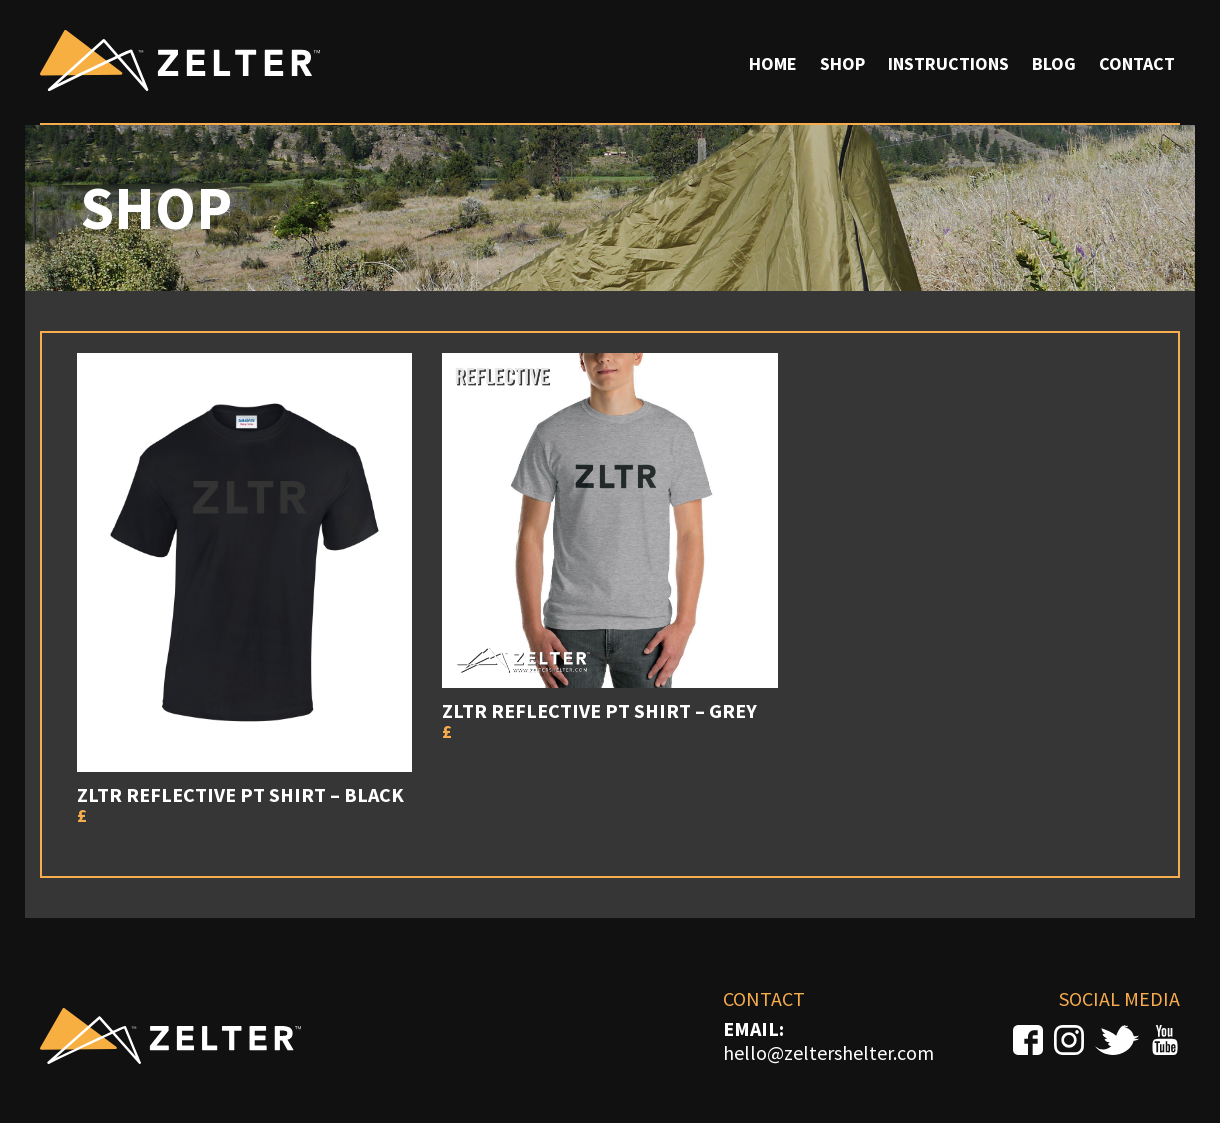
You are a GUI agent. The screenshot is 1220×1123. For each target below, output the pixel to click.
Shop (842, 63)
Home (773, 63)
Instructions (948, 63)
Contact (1137, 63)
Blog (1054, 63)
